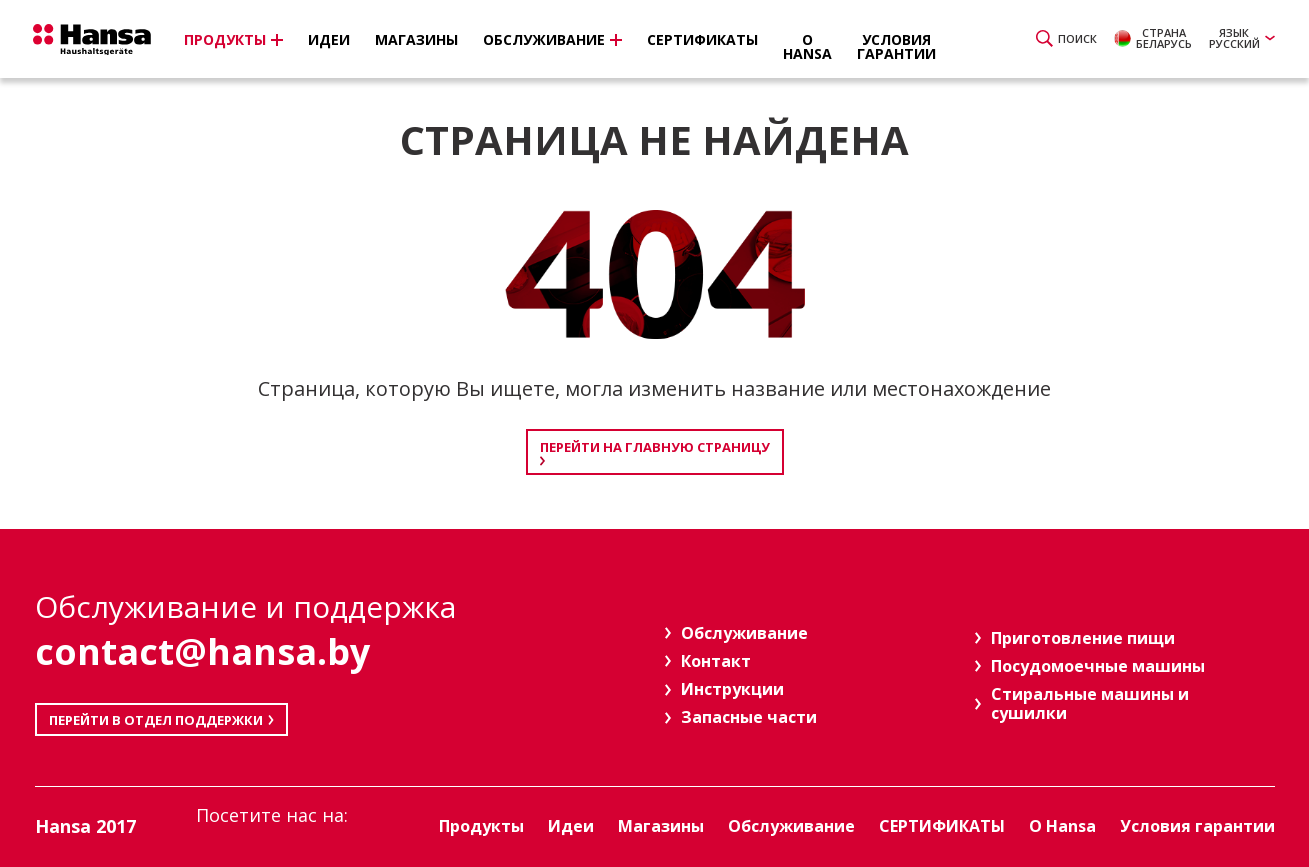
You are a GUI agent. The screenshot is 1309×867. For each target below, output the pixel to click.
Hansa (100, 41)
